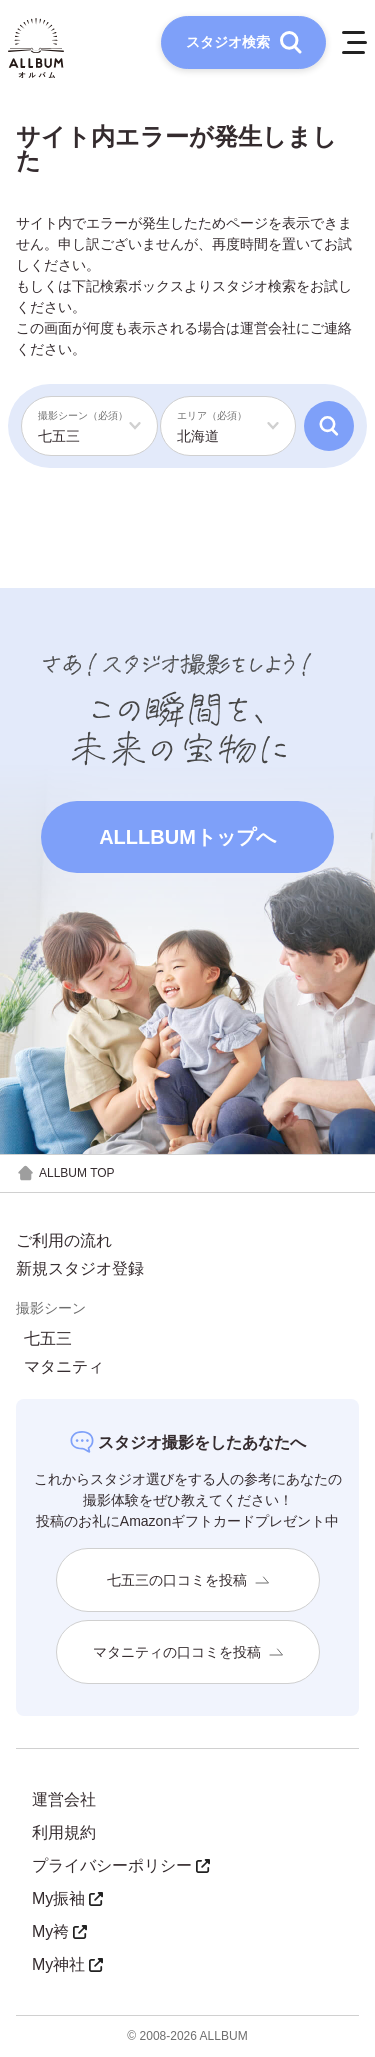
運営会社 (268, 328)
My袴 (59, 1931)
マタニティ (64, 1367)
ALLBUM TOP (65, 1173)
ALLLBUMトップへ (187, 837)
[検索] (329, 426)
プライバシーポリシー (121, 1865)
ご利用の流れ (64, 1241)
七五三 (48, 1339)
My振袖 (67, 1898)
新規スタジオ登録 (80, 1269)
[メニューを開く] (354, 42)
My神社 (67, 1964)
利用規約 (64, 1832)
